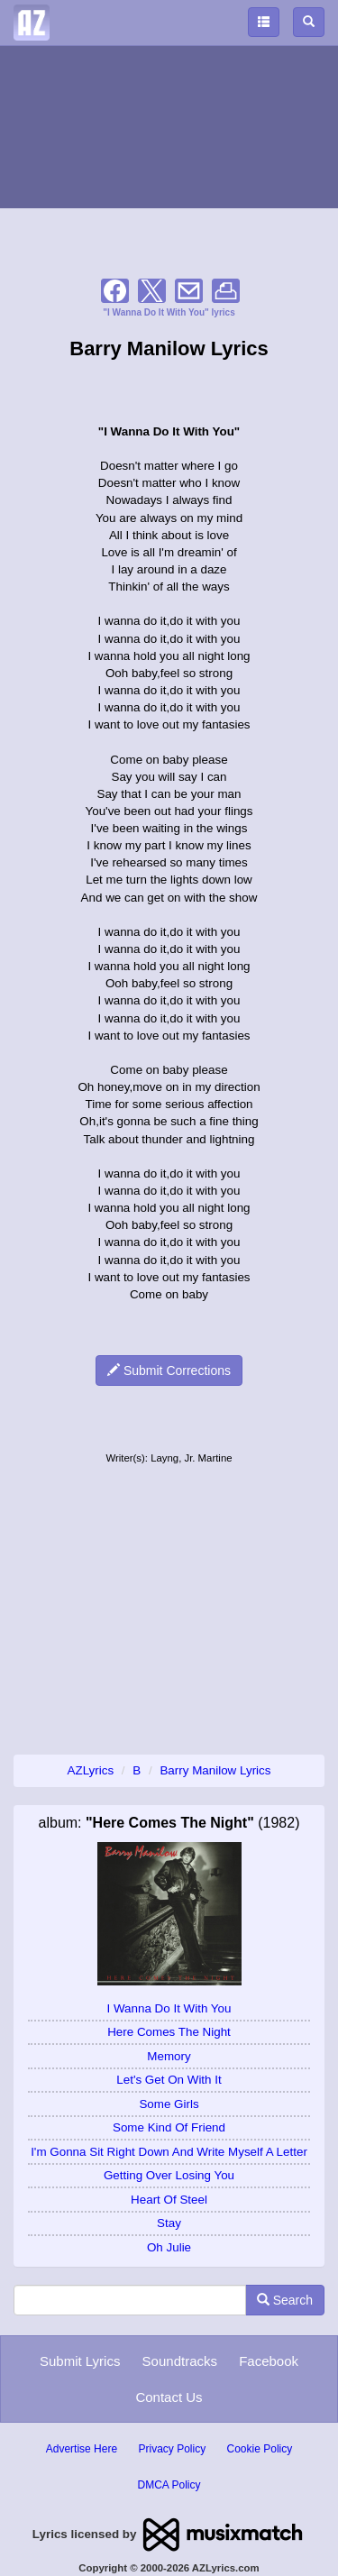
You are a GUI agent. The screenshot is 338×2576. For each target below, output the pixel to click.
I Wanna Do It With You (169, 2008)
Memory (168, 2056)
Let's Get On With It (168, 2079)
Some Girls (168, 2104)
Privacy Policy (172, 2449)
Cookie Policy (260, 2449)
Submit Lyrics (80, 2361)
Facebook (268, 2361)
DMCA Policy (168, 2485)
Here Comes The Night (169, 2032)
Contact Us (168, 2397)
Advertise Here (81, 2449)
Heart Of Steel (169, 2199)
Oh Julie (169, 2247)
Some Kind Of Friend (169, 2127)
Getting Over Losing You (169, 2175)
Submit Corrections (169, 1370)
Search (285, 2300)
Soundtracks (179, 2361)
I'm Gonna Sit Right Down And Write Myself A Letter (169, 2152)
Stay (169, 2223)
